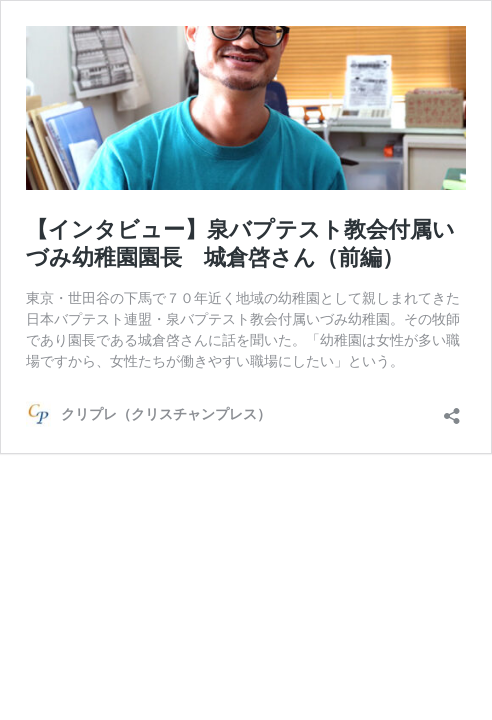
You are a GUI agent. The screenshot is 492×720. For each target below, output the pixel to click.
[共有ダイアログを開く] (452, 409)
